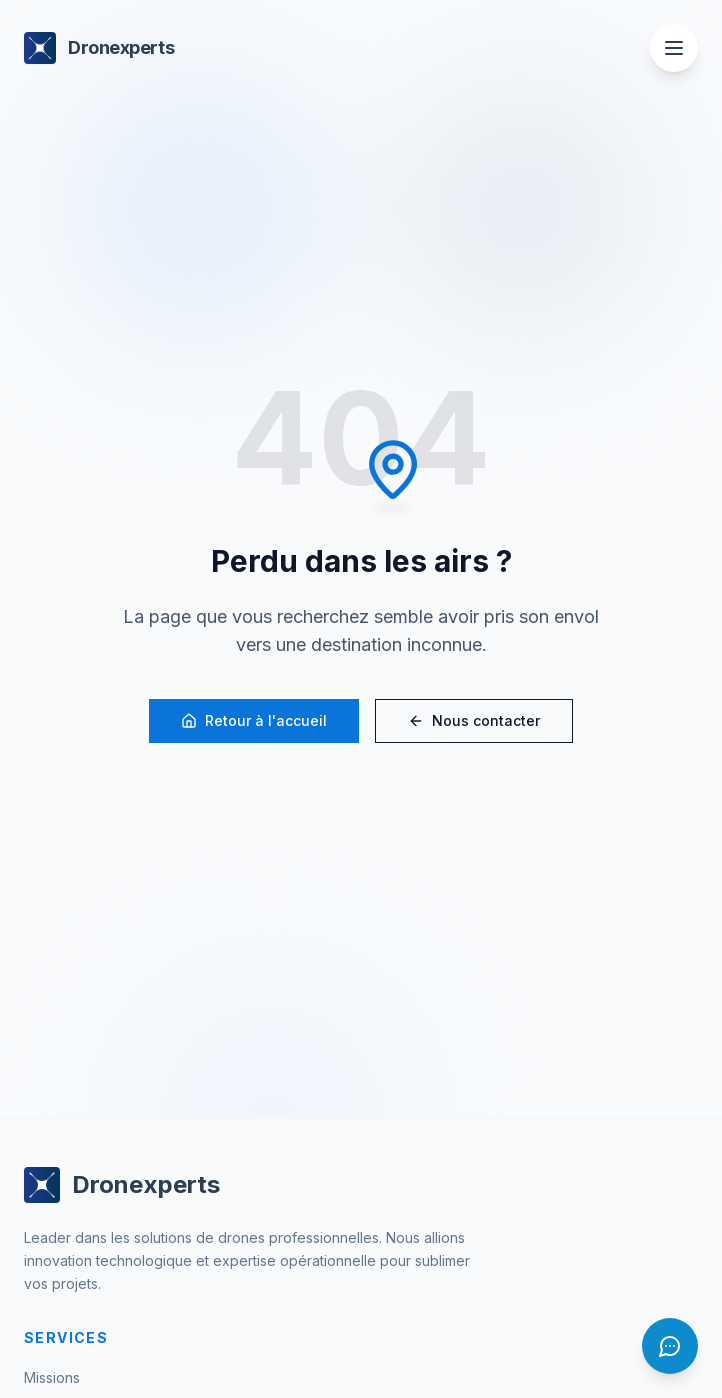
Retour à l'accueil (254, 721)
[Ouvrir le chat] (670, 1346)
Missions (52, 1377)
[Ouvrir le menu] (674, 48)
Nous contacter (474, 721)
